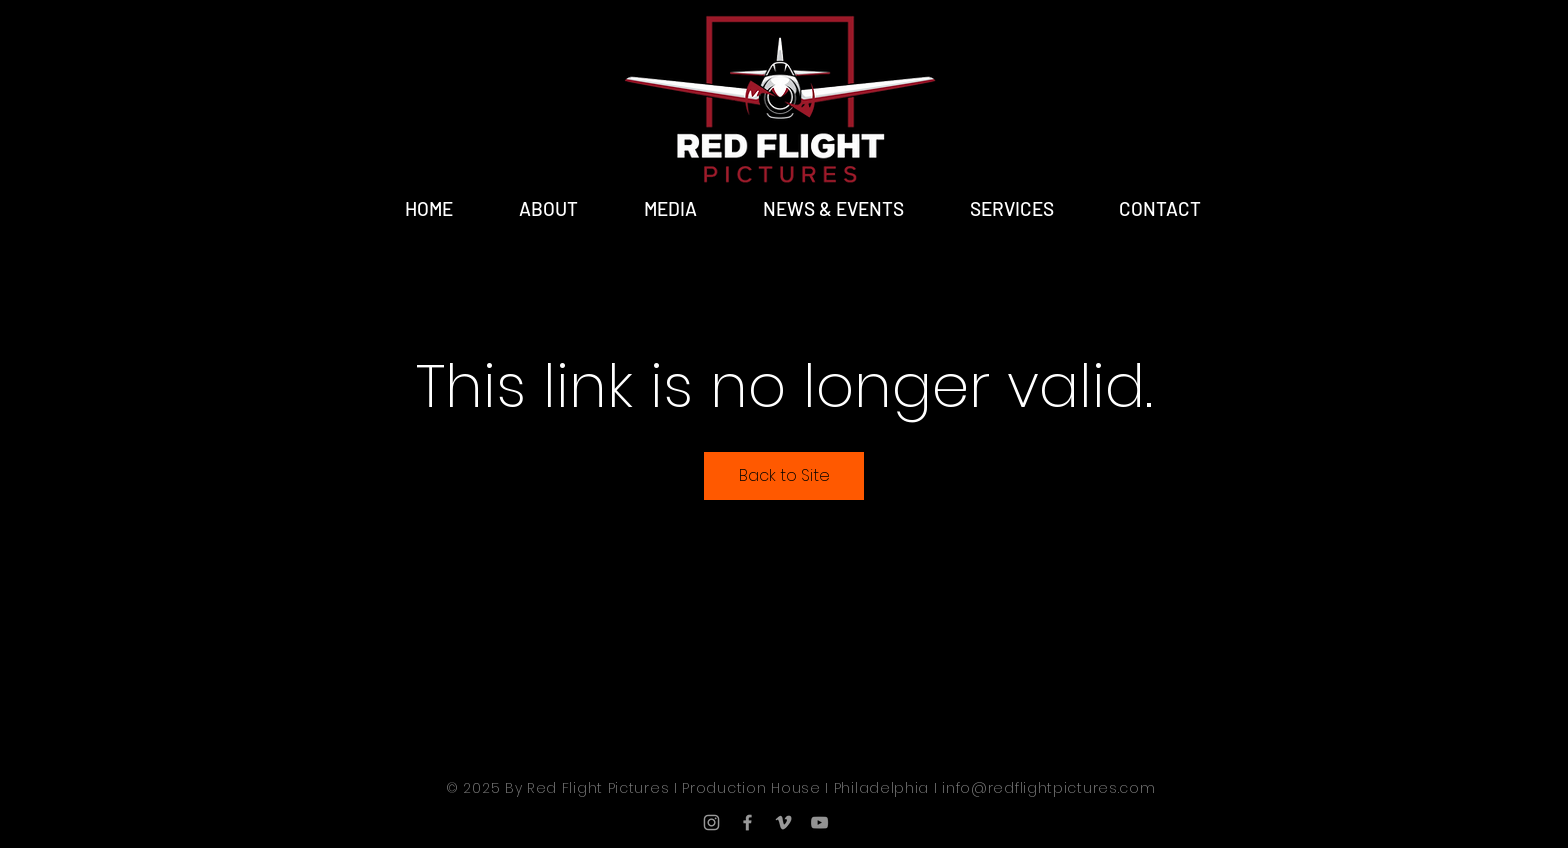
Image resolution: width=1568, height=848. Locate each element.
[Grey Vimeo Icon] (783, 822)
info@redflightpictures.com (1048, 788)
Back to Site (784, 475)
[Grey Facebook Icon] (747, 822)
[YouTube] (819, 822)
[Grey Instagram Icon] (711, 822)
